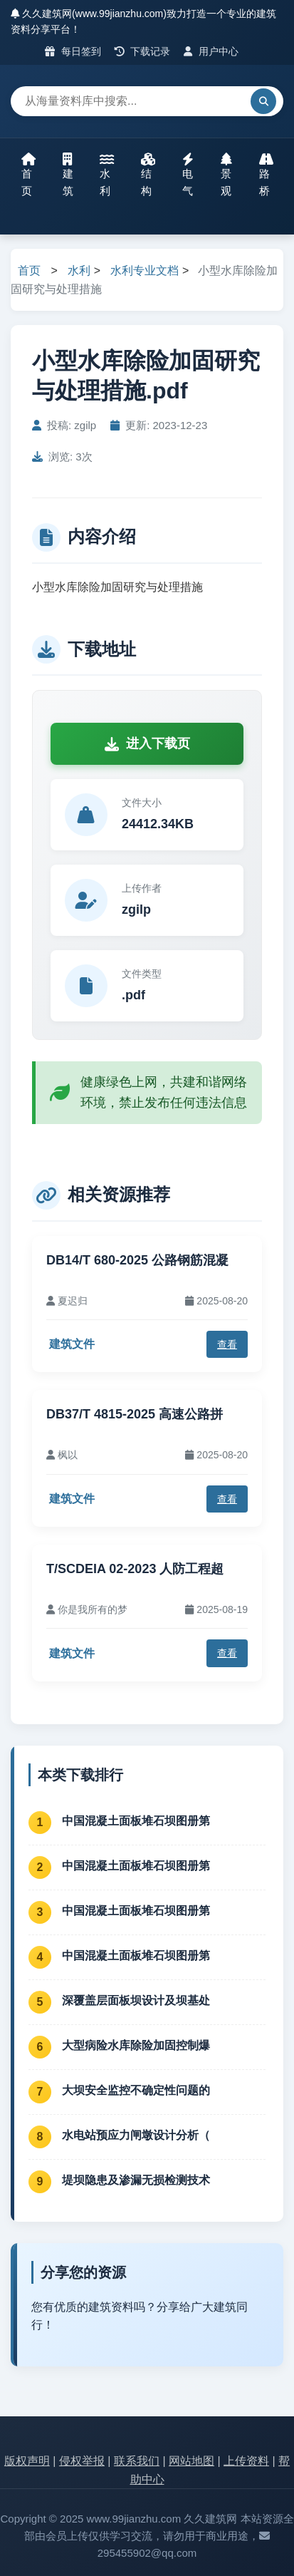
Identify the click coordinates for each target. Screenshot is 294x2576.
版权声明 (27, 2461)
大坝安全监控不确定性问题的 (136, 2090)
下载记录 (143, 51)
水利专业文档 (144, 270)
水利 (107, 175)
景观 (226, 175)
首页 (28, 175)
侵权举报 (82, 2461)
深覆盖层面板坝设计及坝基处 (136, 2000)
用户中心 (211, 51)
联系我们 (136, 2461)
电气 (188, 175)
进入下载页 (147, 743)
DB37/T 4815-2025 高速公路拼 (134, 1414)
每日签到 (73, 51)
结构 (148, 175)
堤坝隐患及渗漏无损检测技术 (136, 2180)
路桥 (266, 175)
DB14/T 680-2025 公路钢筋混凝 (137, 1260)
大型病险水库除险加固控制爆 (136, 2045)
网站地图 (191, 2461)
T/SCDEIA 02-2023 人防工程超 (135, 1569)
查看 (227, 1344)
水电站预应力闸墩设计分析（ (136, 2135)
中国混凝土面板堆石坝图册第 (136, 1821)
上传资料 (246, 2461)
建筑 (68, 175)
